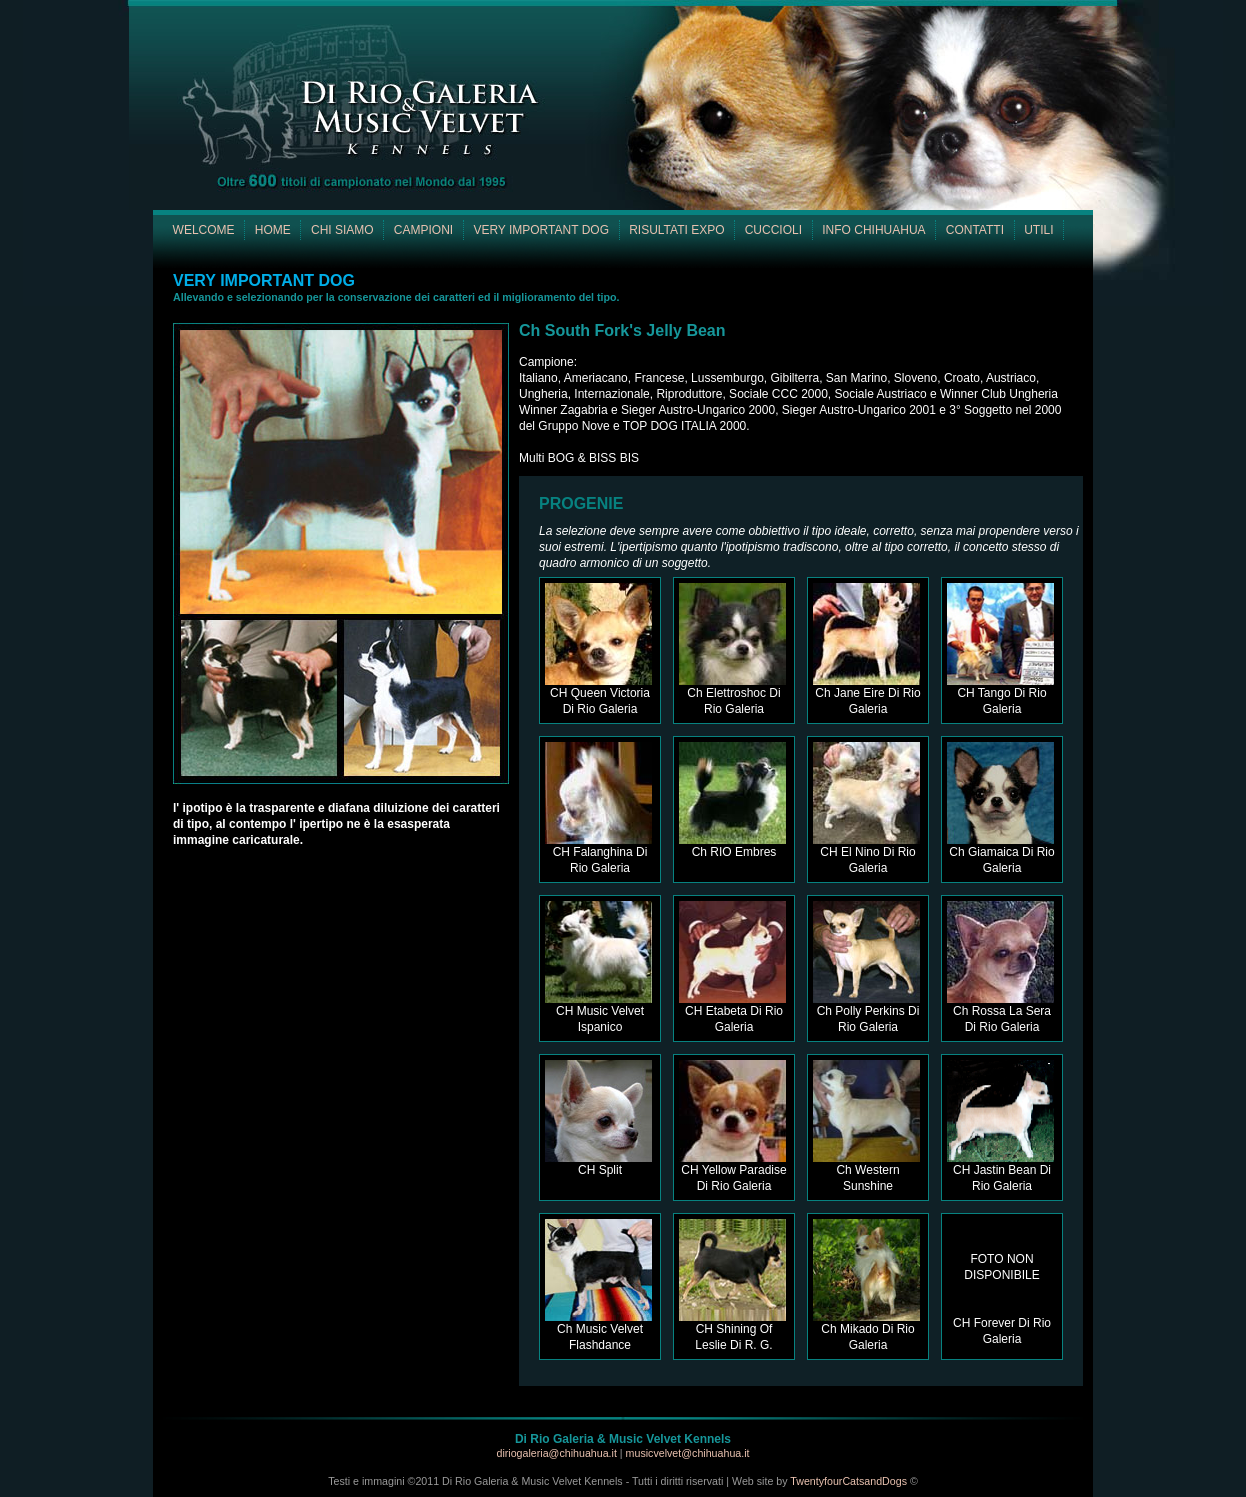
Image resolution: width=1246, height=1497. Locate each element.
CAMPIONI (423, 230)
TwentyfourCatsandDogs (848, 1481)
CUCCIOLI (773, 230)
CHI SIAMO (342, 230)
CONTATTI (975, 230)
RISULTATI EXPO (676, 230)
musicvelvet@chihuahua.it (688, 1453)
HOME (273, 230)
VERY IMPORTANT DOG (541, 230)
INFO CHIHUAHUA (873, 230)
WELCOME (204, 230)
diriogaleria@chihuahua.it (557, 1453)
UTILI (1038, 230)
